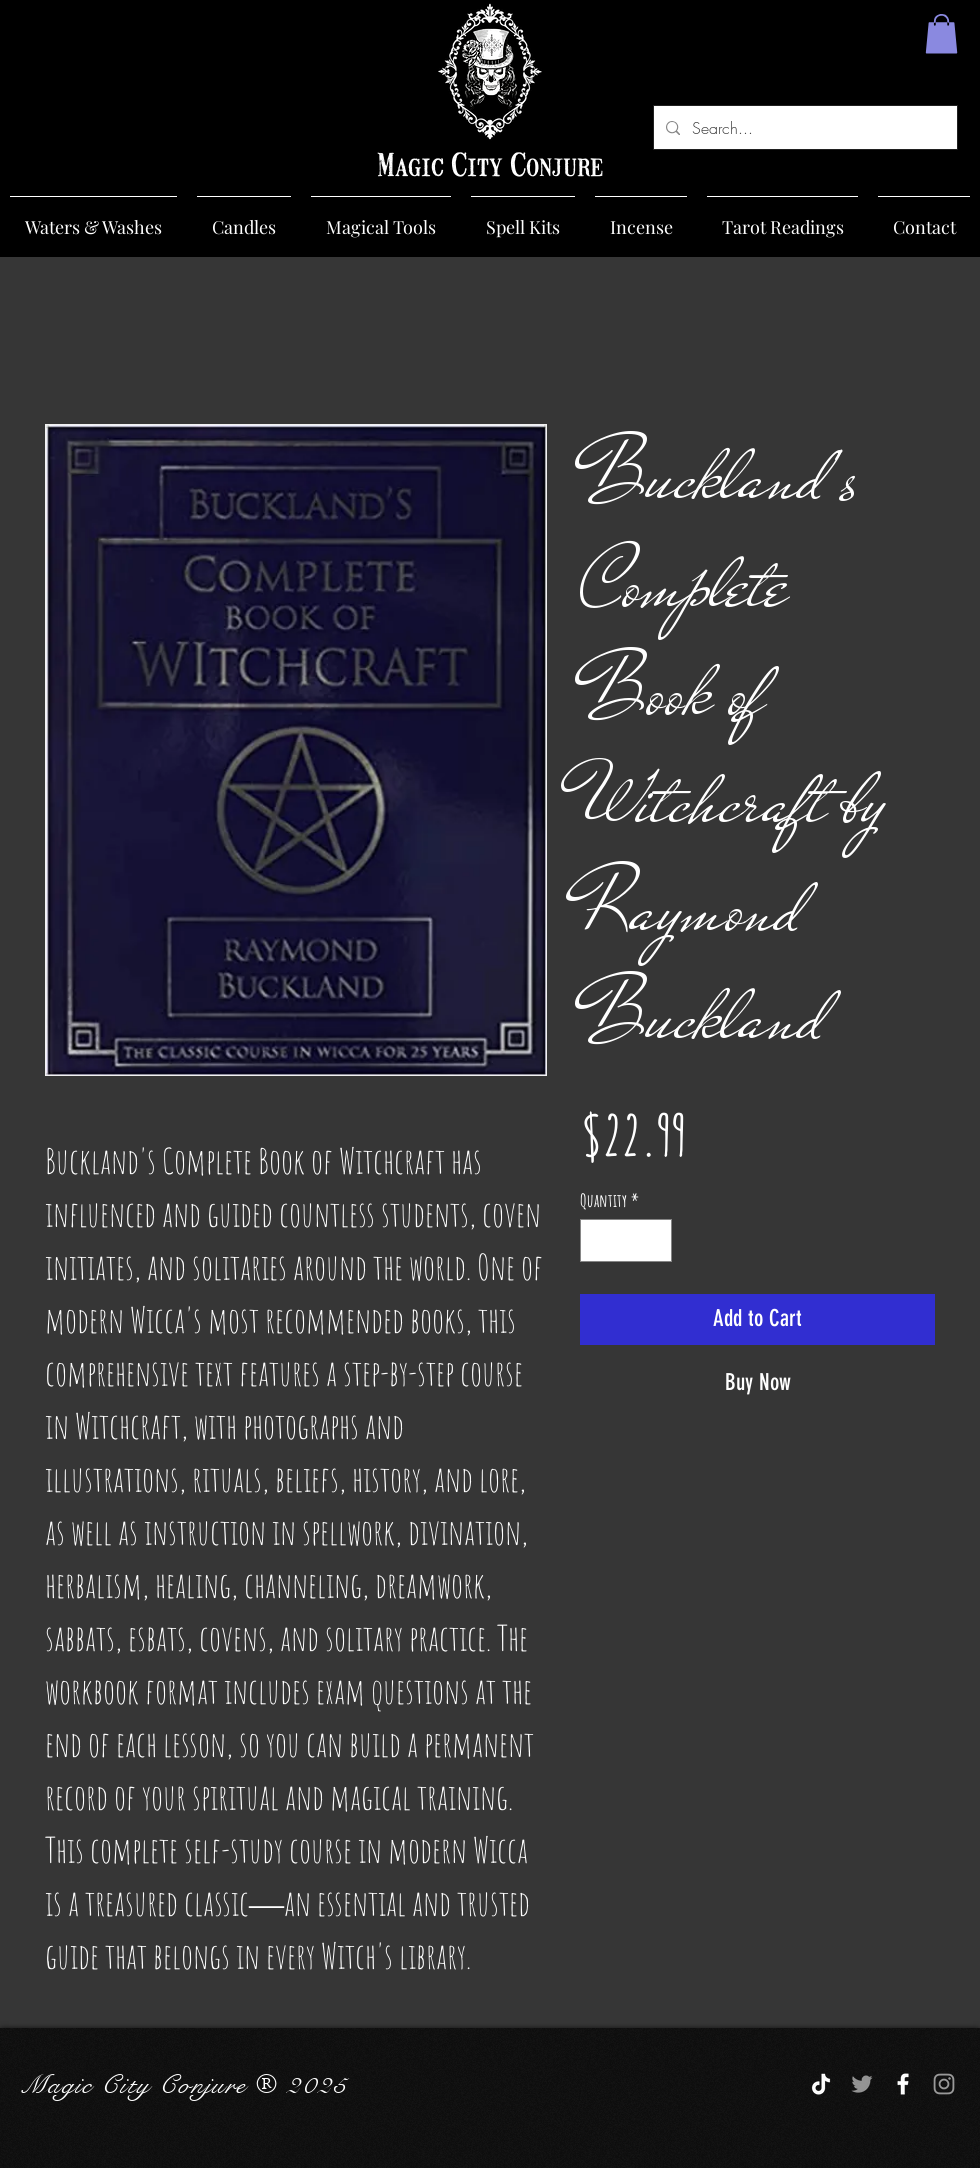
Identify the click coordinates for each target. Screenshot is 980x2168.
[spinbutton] (626, 1240)
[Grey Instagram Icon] (944, 2084)
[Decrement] (598, 1240)
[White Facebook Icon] (903, 2084)
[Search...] (803, 127)
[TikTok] (821, 2084)
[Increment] (653, 1240)
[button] (941, 33)
